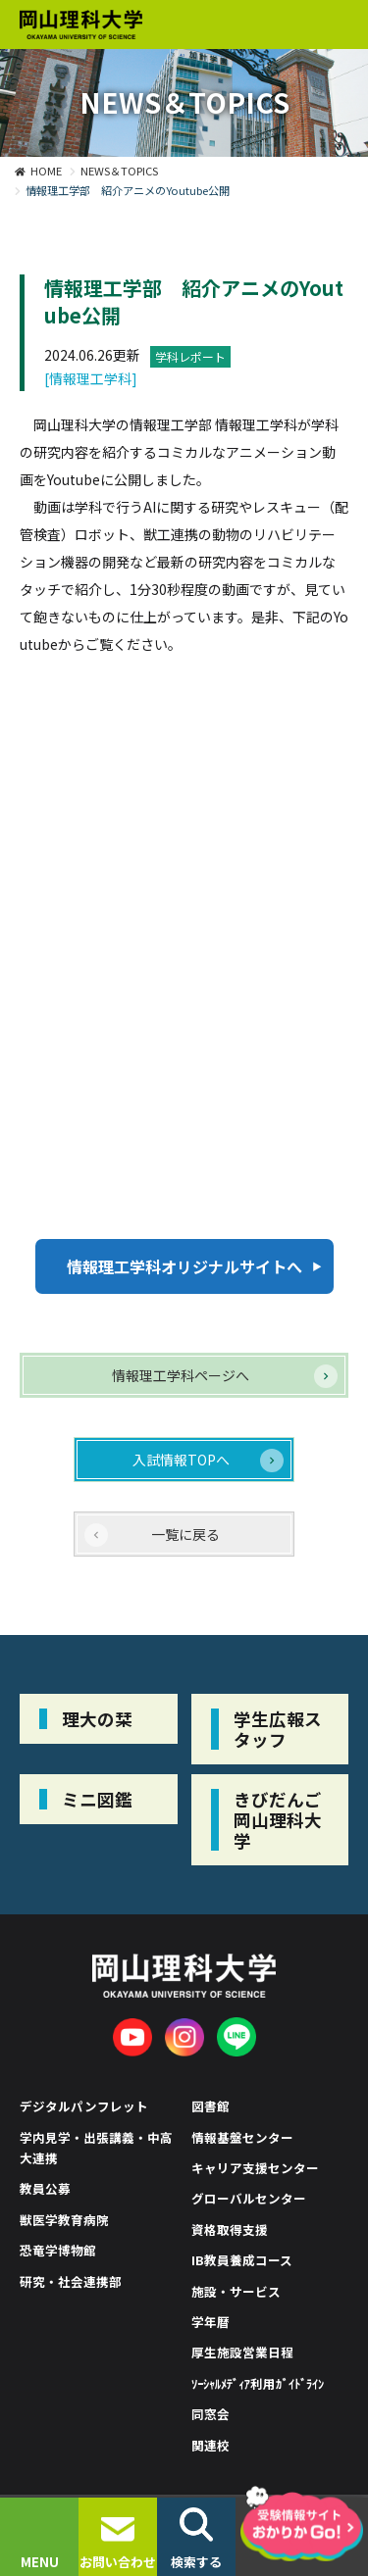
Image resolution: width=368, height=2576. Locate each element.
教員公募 (45, 2188)
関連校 (210, 2445)
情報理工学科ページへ (180, 1375)
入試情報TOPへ (181, 1459)
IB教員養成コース (241, 2260)
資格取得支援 (229, 2229)
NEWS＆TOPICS (119, 170)
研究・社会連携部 (71, 2281)
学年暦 (210, 2321)
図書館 (210, 2106)
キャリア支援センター (255, 2167)
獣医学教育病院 (64, 2219)
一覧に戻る (185, 1534)
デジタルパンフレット (84, 2106)
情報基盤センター (242, 2137)
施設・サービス (236, 2291)
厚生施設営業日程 (242, 2352)
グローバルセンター (248, 2198)
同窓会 (210, 2413)
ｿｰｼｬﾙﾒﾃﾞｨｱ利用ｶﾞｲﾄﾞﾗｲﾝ (258, 2383)
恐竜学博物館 (58, 2250)
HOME (46, 170)
